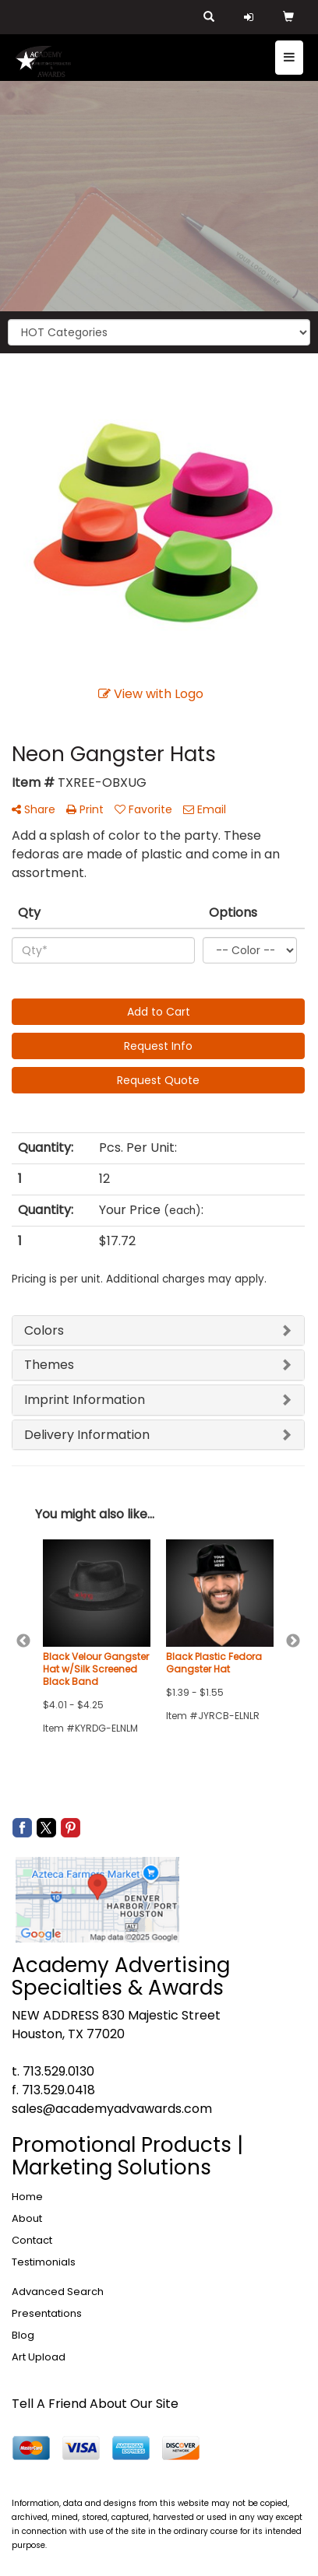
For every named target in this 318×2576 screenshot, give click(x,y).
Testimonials (44, 2262)
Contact (32, 2240)
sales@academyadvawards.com (112, 2109)
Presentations (47, 2313)
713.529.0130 (58, 2071)
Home (27, 2196)
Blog (23, 2335)
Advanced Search (58, 2291)
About (27, 2218)
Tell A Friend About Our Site (95, 2404)
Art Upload (38, 2357)
